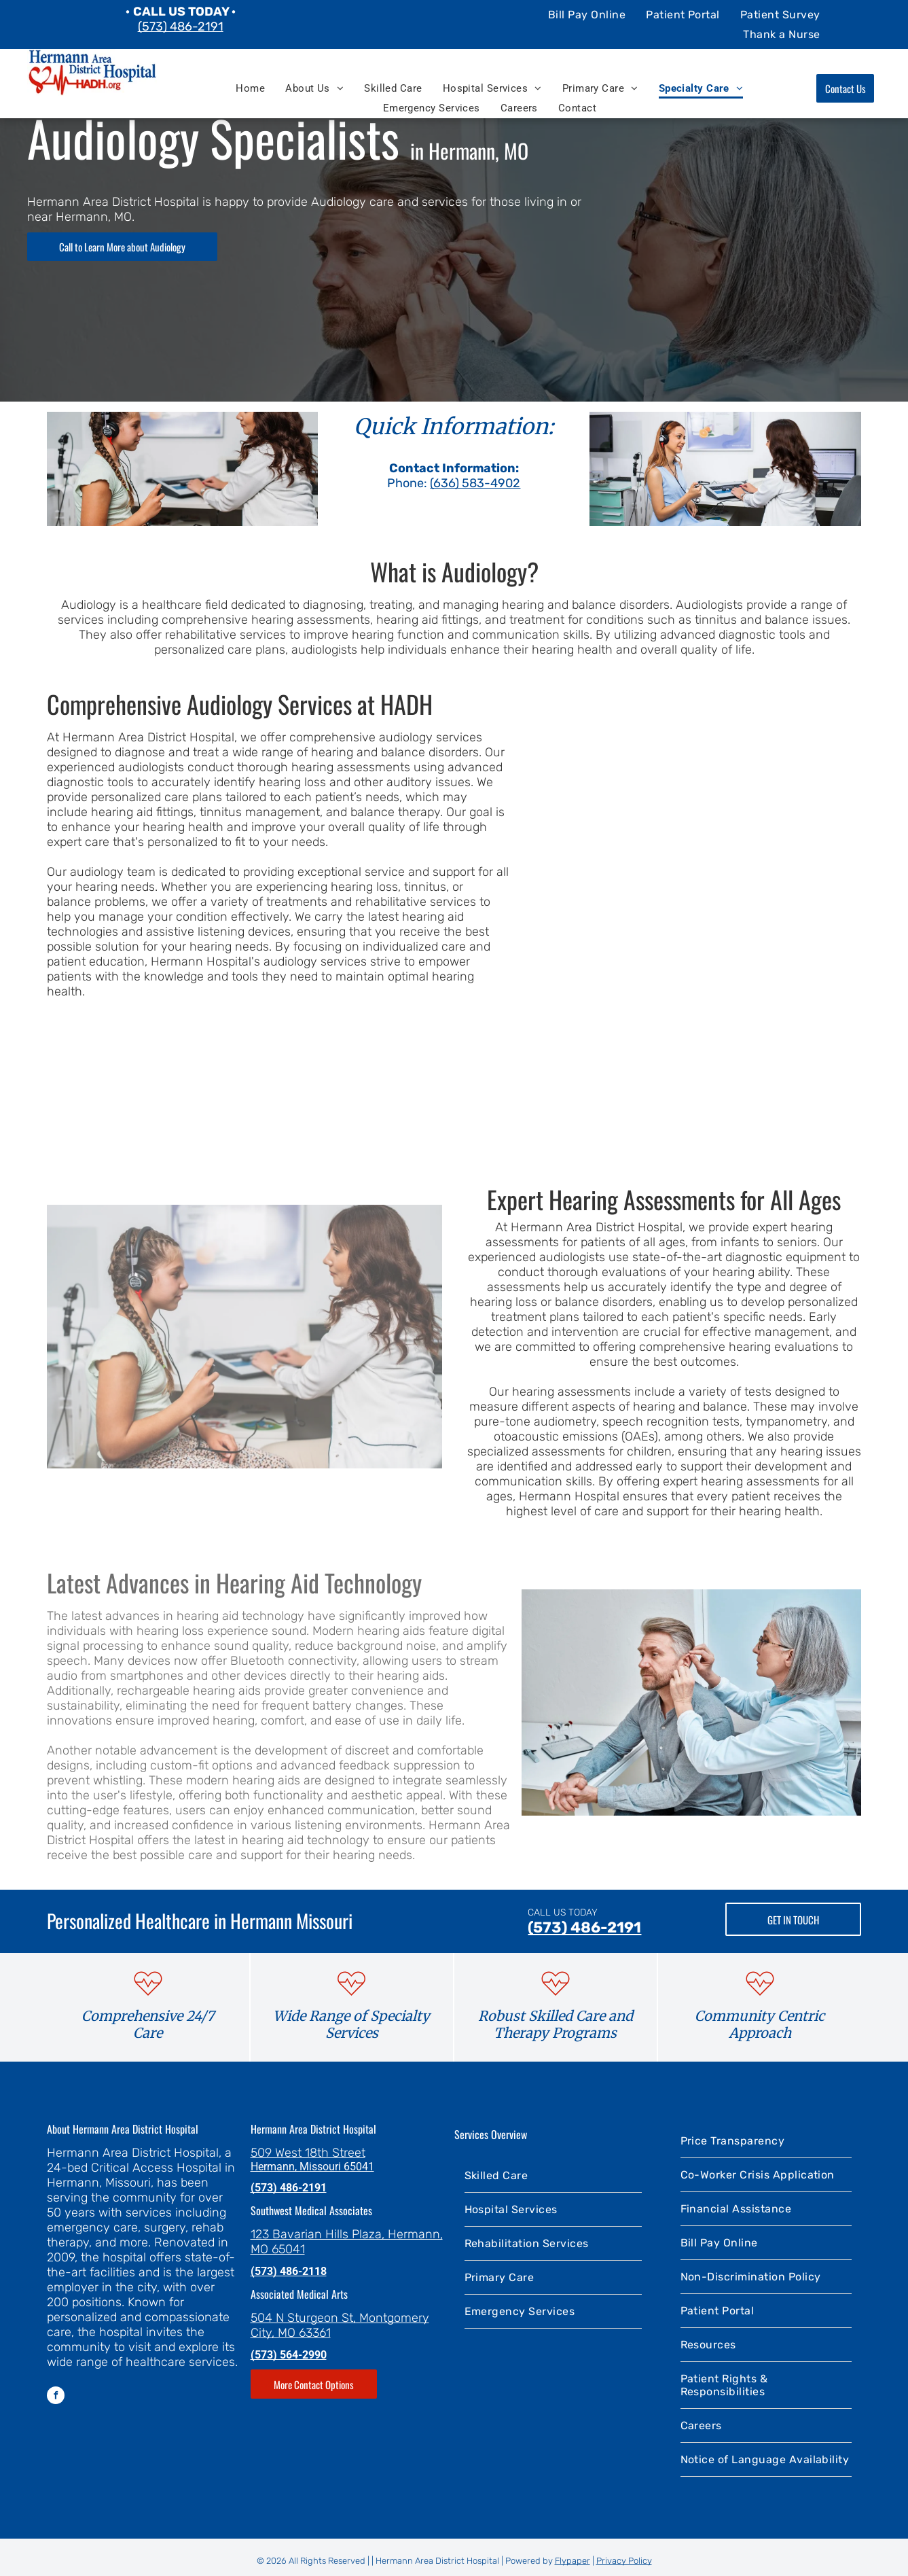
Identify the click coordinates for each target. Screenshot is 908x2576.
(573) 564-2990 (289, 2354)
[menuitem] (587, 14)
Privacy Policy (624, 2561)
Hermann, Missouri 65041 (312, 2166)
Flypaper (572, 2561)
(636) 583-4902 (475, 483)
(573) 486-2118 (289, 2271)
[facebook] (56, 2396)
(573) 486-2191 (180, 26)
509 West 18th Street (308, 2152)
